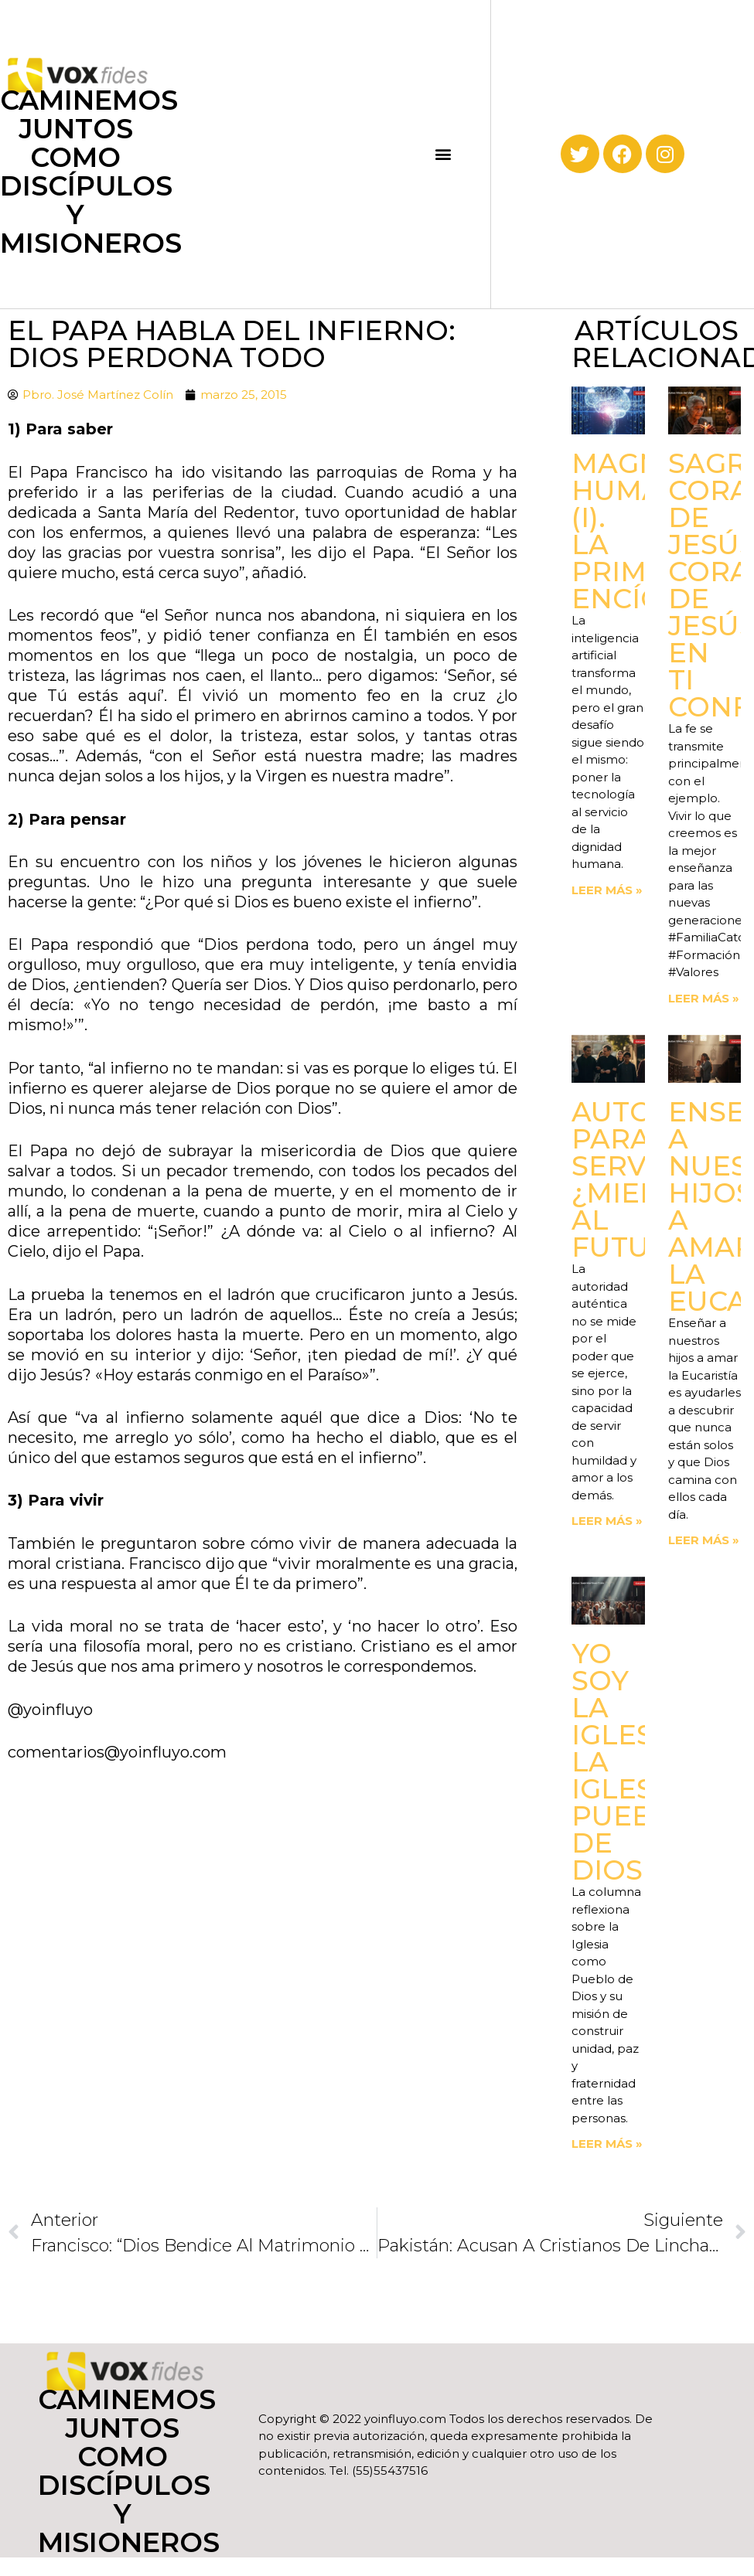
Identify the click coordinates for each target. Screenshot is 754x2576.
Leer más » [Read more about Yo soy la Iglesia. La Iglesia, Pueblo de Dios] (607, 2143)
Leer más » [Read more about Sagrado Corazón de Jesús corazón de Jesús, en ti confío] (703, 998)
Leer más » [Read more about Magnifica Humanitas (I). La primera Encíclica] (607, 890)
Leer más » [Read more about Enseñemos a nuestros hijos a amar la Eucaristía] (703, 1540)
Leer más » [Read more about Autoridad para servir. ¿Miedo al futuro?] (607, 1520)
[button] (443, 154)
